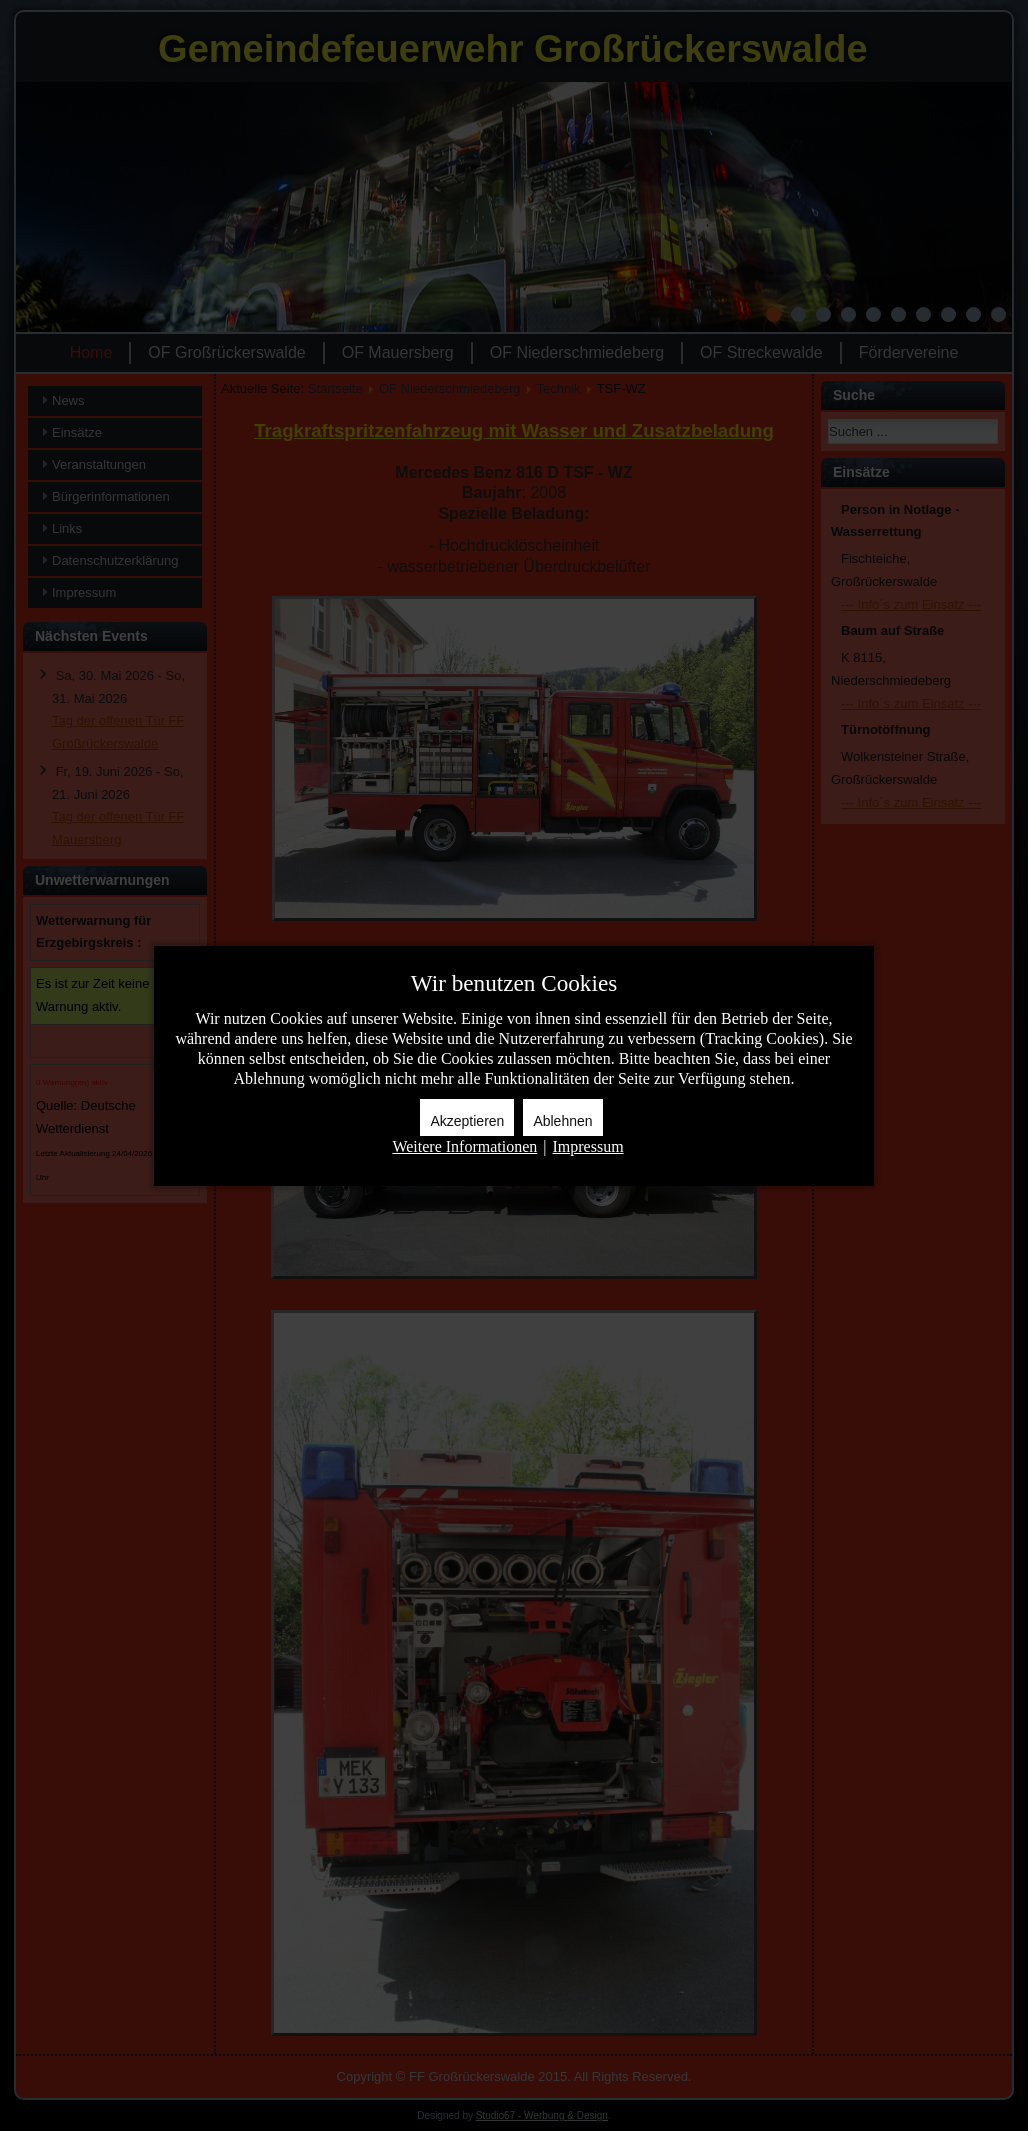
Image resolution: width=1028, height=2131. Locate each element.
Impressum (587, 1146)
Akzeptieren (467, 1121)
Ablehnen (562, 1121)
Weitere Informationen (464, 1146)
